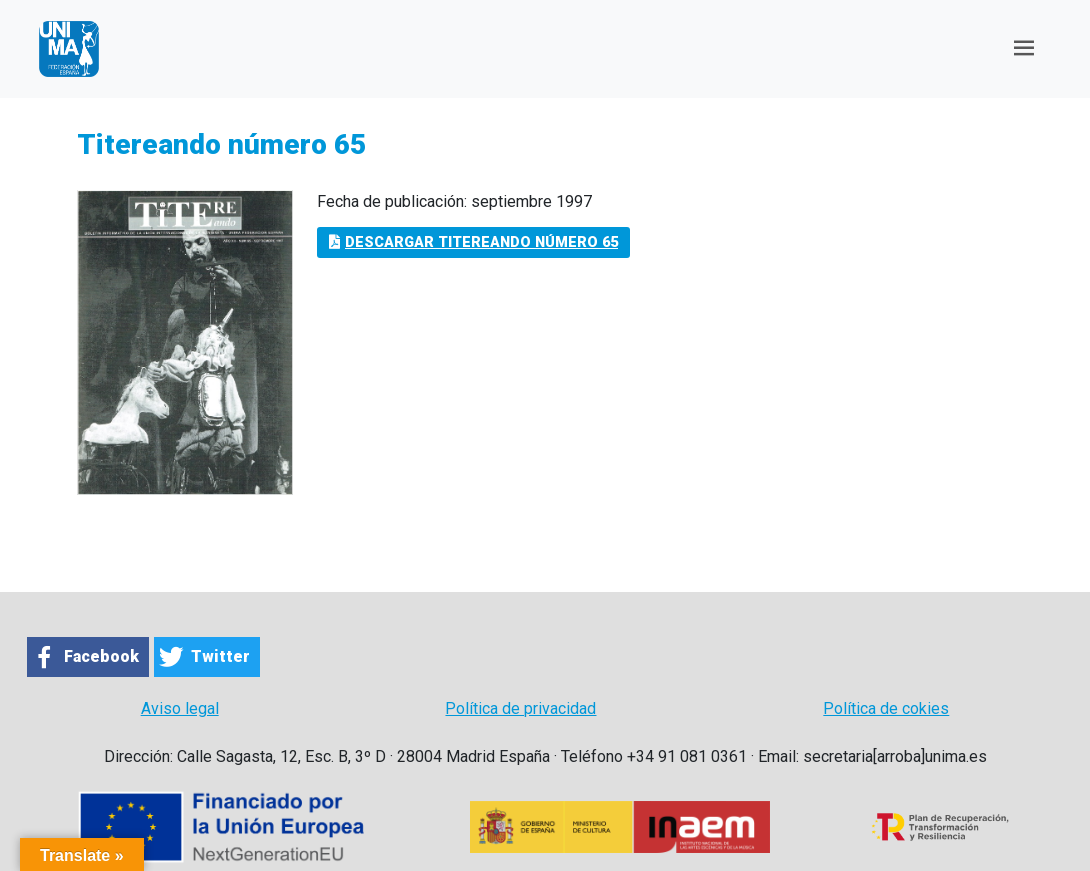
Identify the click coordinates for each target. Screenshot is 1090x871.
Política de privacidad (520, 708)
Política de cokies (886, 708)
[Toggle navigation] (1024, 48)
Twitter (220, 656)
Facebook (101, 656)
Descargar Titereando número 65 (473, 242)
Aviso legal (180, 708)
